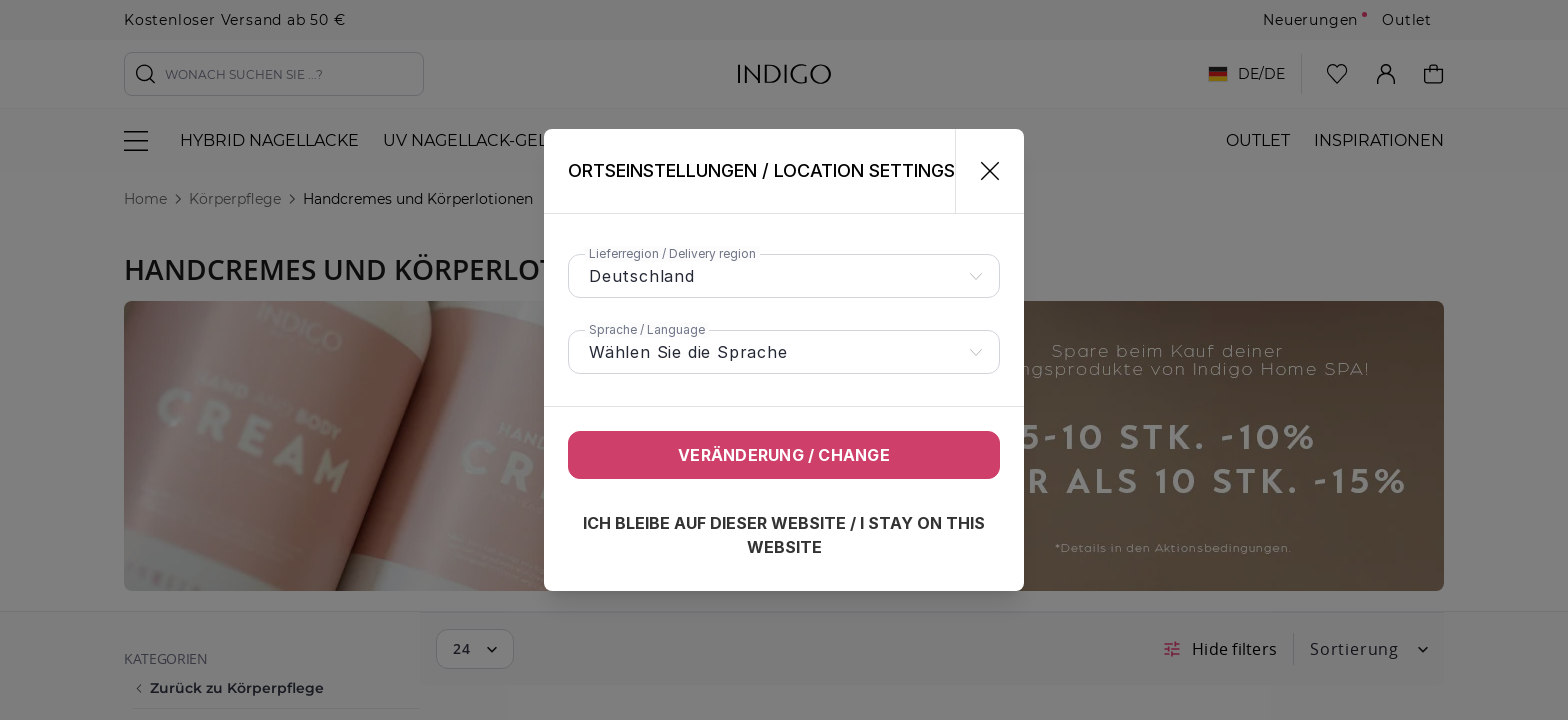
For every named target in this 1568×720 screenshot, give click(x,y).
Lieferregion (672, 253)
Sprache (647, 329)
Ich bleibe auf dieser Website (784, 535)
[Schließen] (981, 171)
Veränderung (784, 455)
